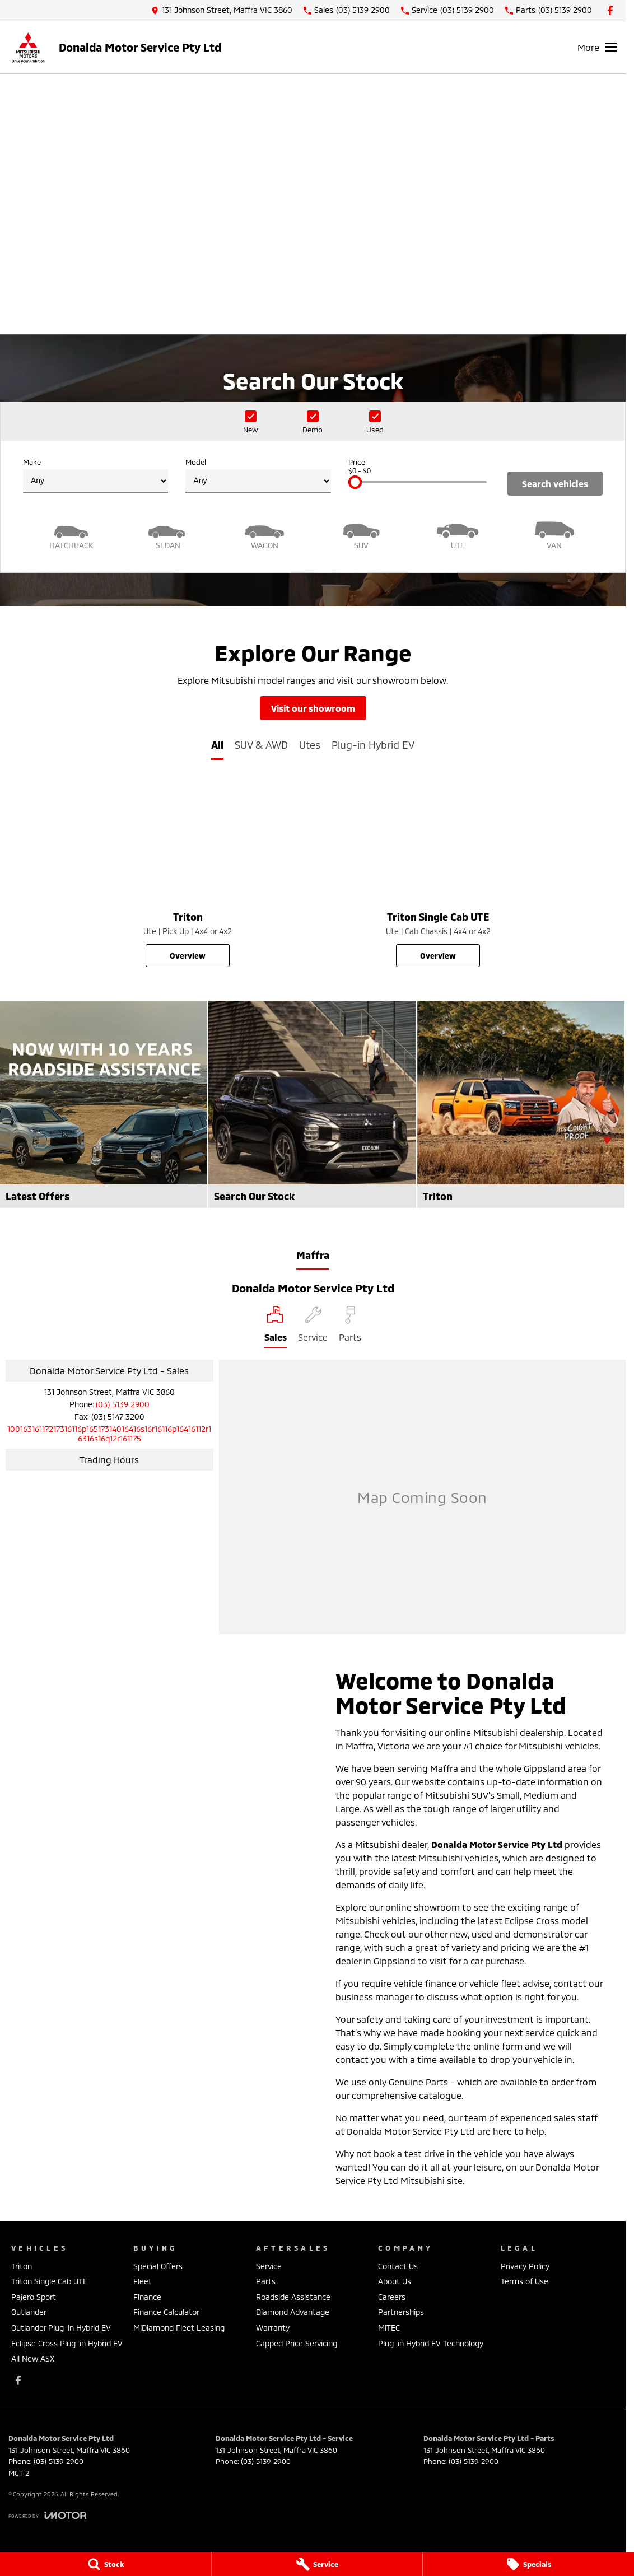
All (217, 745)
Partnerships (401, 2312)
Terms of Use (524, 2281)
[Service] (317, 2564)
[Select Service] (313, 1327)
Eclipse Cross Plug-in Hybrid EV (67, 2343)
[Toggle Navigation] (597, 47)
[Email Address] (109, 1433)
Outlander (28, 2312)
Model (257, 475)
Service (269, 2266)
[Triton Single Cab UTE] (438, 873)
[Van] (554, 534)
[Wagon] (264, 534)
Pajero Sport (33, 2297)
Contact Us (398, 2266)
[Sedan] (168, 534)
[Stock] (105, 2564)
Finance (147, 2297)
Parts (266, 2281)
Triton (21, 2266)
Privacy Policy (525, 2266)
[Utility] (457, 534)
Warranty (273, 2327)
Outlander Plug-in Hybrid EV (61, 2327)
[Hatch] (71, 534)
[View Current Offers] (313, 267)
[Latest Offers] (103, 1104)
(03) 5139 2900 (123, 1404)
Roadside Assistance (293, 2297)
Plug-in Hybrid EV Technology (430, 2343)
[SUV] (361, 534)
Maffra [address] (312, 1255)
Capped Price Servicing (296, 2343)
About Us (394, 2281)
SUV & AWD (261, 745)
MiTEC (389, 2327)
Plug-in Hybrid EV (373, 745)
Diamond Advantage (292, 2312)
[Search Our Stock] (312, 1104)
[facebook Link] (610, 10)
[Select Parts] (350, 1327)
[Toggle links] (47, 2515)
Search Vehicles (555, 483)
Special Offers (158, 2266)
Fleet (142, 2281)
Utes (309, 745)
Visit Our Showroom (313, 708)
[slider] (355, 482)
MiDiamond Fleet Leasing (179, 2327)
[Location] (275, 1327)
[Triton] (188, 873)
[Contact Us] (221, 10)
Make (95, 475)
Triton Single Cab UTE (49, 2281)
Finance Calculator (166, 2312)
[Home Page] (28, 47)
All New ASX (32, 2358)
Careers (391, 2297)
